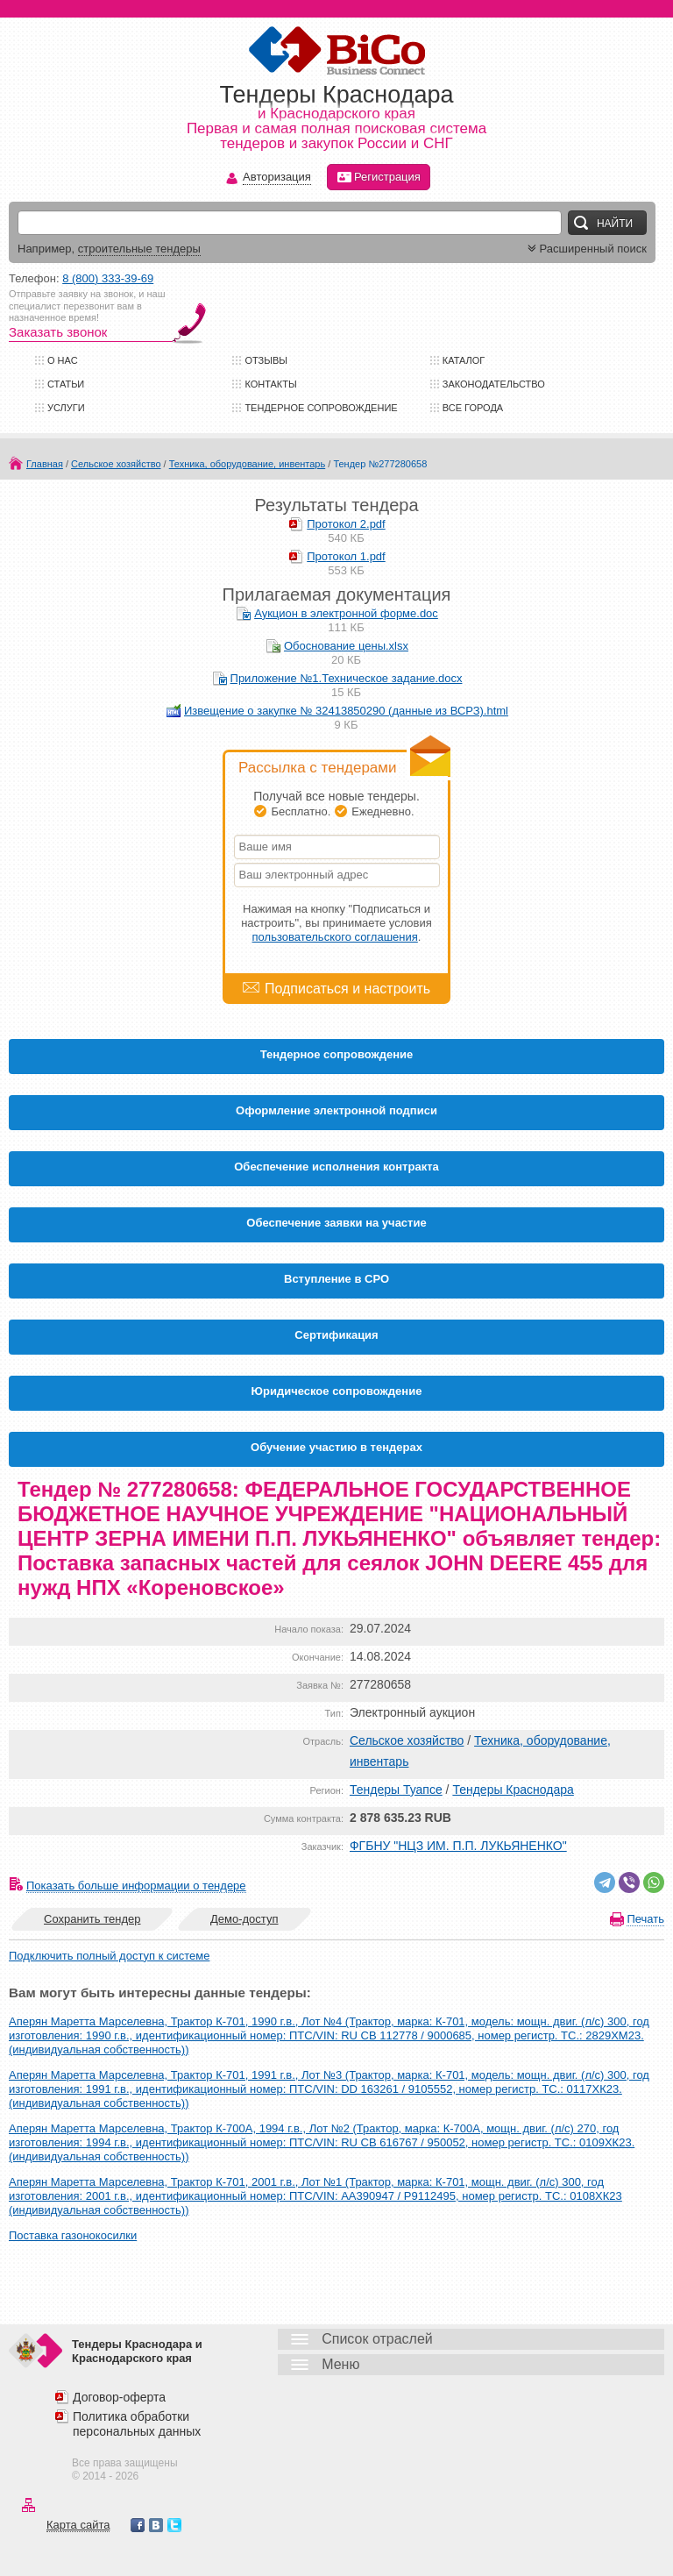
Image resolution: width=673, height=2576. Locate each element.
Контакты (270, 384)
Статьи (65, 384)
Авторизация (277, 177)
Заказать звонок (58, 331)
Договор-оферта (119, 2397)
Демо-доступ (244, 1918)
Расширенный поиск (585, 248)
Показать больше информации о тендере (136, 1885)
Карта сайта (78, 2524)
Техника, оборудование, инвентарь (247, 464)
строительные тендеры (139, 248)
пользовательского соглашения (335, 936)
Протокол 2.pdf (346, 523)
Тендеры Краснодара (512, 1790)
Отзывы (265, 360)
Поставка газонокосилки (73, 2235)
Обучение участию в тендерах (336, 1447)
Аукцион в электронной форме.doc (346, 613)
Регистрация (378, 177)
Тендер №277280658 (380, 464)
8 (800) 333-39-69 (107, 278)
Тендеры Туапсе (396, 1790)
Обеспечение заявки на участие (336, 1222)
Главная (44, 464)
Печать (645, 1918)
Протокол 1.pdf (346, 556)
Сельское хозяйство (115, 464)
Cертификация (336, 1334)
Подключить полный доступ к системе (109, 1955)
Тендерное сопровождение (320, 407)
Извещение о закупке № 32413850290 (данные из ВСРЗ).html (346, 710)
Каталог (464, 360)
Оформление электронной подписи (336, 1110)
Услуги (66, 407)
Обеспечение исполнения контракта (336, 1166)
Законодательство (494, 384)
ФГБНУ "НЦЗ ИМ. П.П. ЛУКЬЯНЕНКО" (458, 1846)
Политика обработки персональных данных (137, 2423)
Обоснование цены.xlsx (346, 645)
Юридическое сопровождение (336, 1391)
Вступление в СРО (336, 1278)
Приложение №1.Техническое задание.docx (346, 678)
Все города (473, 407)
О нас (62, 360)
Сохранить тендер (92, 1918)
